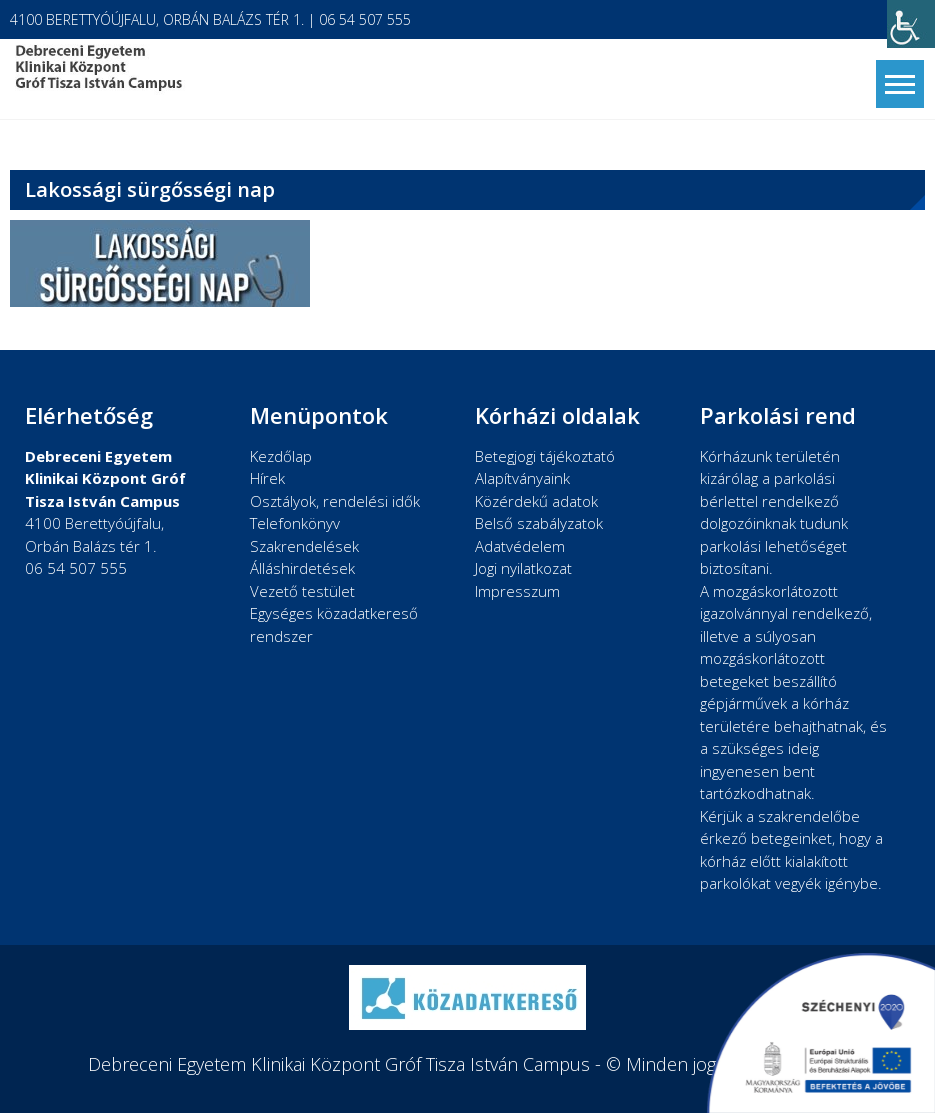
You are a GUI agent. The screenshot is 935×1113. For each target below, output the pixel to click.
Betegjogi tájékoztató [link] (545, 456)
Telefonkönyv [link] (295, 523)
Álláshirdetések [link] (302, 568)
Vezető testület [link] (302, 591)
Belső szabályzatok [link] (539, 523)
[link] (911, 24)
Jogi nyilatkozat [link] (523, 568)
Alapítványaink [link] (522, 478)
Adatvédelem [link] (520, 546)
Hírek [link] (267, 478)
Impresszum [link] (517, 591)
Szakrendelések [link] (304, 546)
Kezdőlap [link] (281, 456)
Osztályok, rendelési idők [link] (335, 501)
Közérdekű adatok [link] (536, 501)
